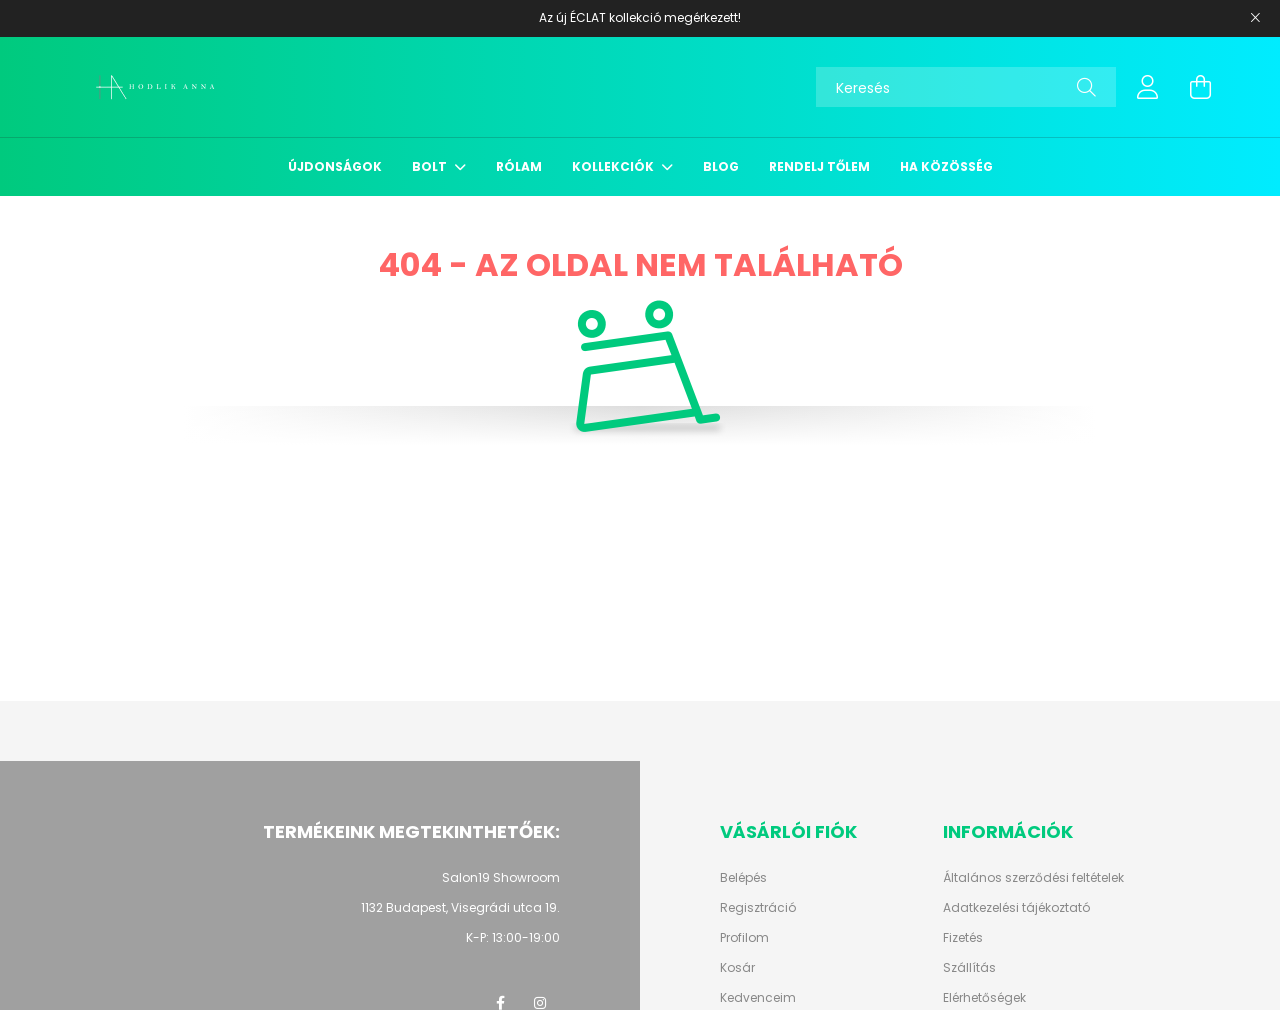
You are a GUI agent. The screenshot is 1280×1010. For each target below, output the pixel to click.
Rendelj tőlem (819, 166)
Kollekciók (614, 166)
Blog (721, 166)
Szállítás (969, 968)
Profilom (744, 938)
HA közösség (946, 166)
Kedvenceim (758, 998)
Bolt (431, 166)
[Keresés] (966, 87)
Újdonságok (335, 166)
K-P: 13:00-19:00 (513, 937)
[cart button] (1200, 87)
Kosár (737, 968)
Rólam (519, 166)
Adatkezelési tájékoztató (1016, 908)
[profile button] (1148, 87)
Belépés (743, 878)
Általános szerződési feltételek (1033, 878)
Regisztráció (758, 908)
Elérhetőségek (984, 998)
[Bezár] (1255, 18)
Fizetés (963, 938)
